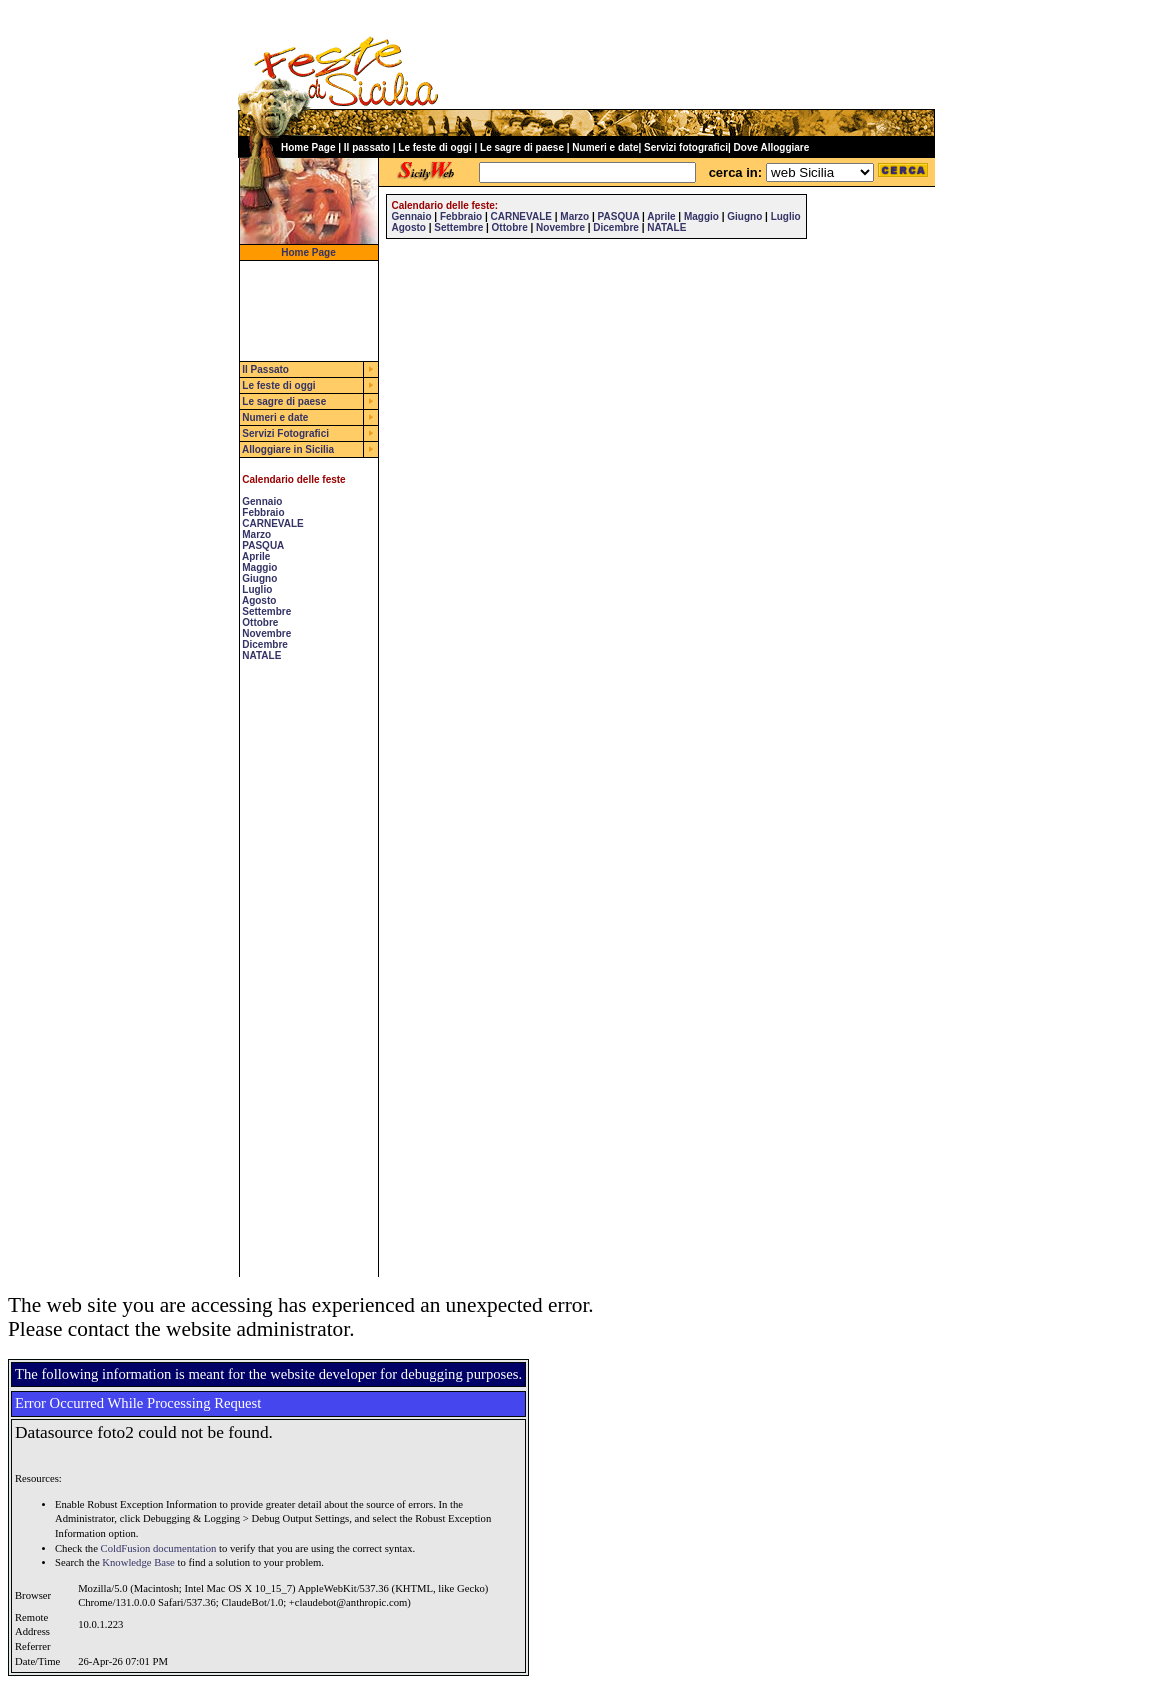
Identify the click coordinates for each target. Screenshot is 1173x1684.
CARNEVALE (272, 523)
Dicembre (265, 644)
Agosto (259, 600)
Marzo (256, 534)
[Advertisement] (300, 977)
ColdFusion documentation (159, 1548)
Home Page (308, 147)
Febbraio (263, 512)
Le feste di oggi (434, 147)
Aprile (256, 556)
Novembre (266, 633)
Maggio (259, 567)
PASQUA (263, 545)
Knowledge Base (138, 1562)
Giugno (259, 578)
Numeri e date (605, 147)
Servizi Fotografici (285, 433)
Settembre (266, 611)
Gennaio (262, 501)
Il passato (367, 147)
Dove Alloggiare (772, 147)
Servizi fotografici (686, 147)
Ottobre (260, 622)
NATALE (261, 655)
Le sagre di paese (522, 147)
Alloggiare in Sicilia (288, 449)
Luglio (257, 589)
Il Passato (265, 369)
